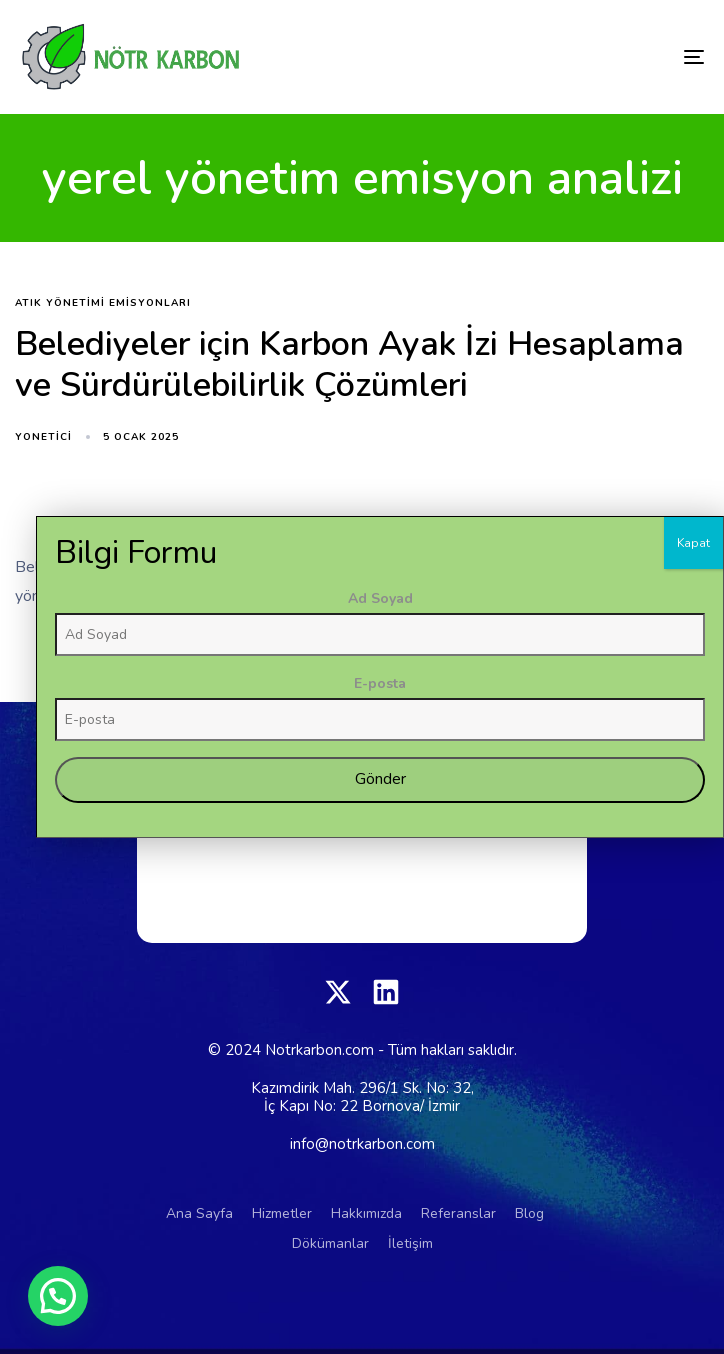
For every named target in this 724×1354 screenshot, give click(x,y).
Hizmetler (282, 1213)
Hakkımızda (366, 1213)
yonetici (43, 437)
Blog (529, 1213)
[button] (58, 1296)
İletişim (410, 1243)
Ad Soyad (606, 906)
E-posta (606, 991)
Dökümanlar (330, 1243)
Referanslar (458, 1213)
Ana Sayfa (199, 1213)
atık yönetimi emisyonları (103, 303)
